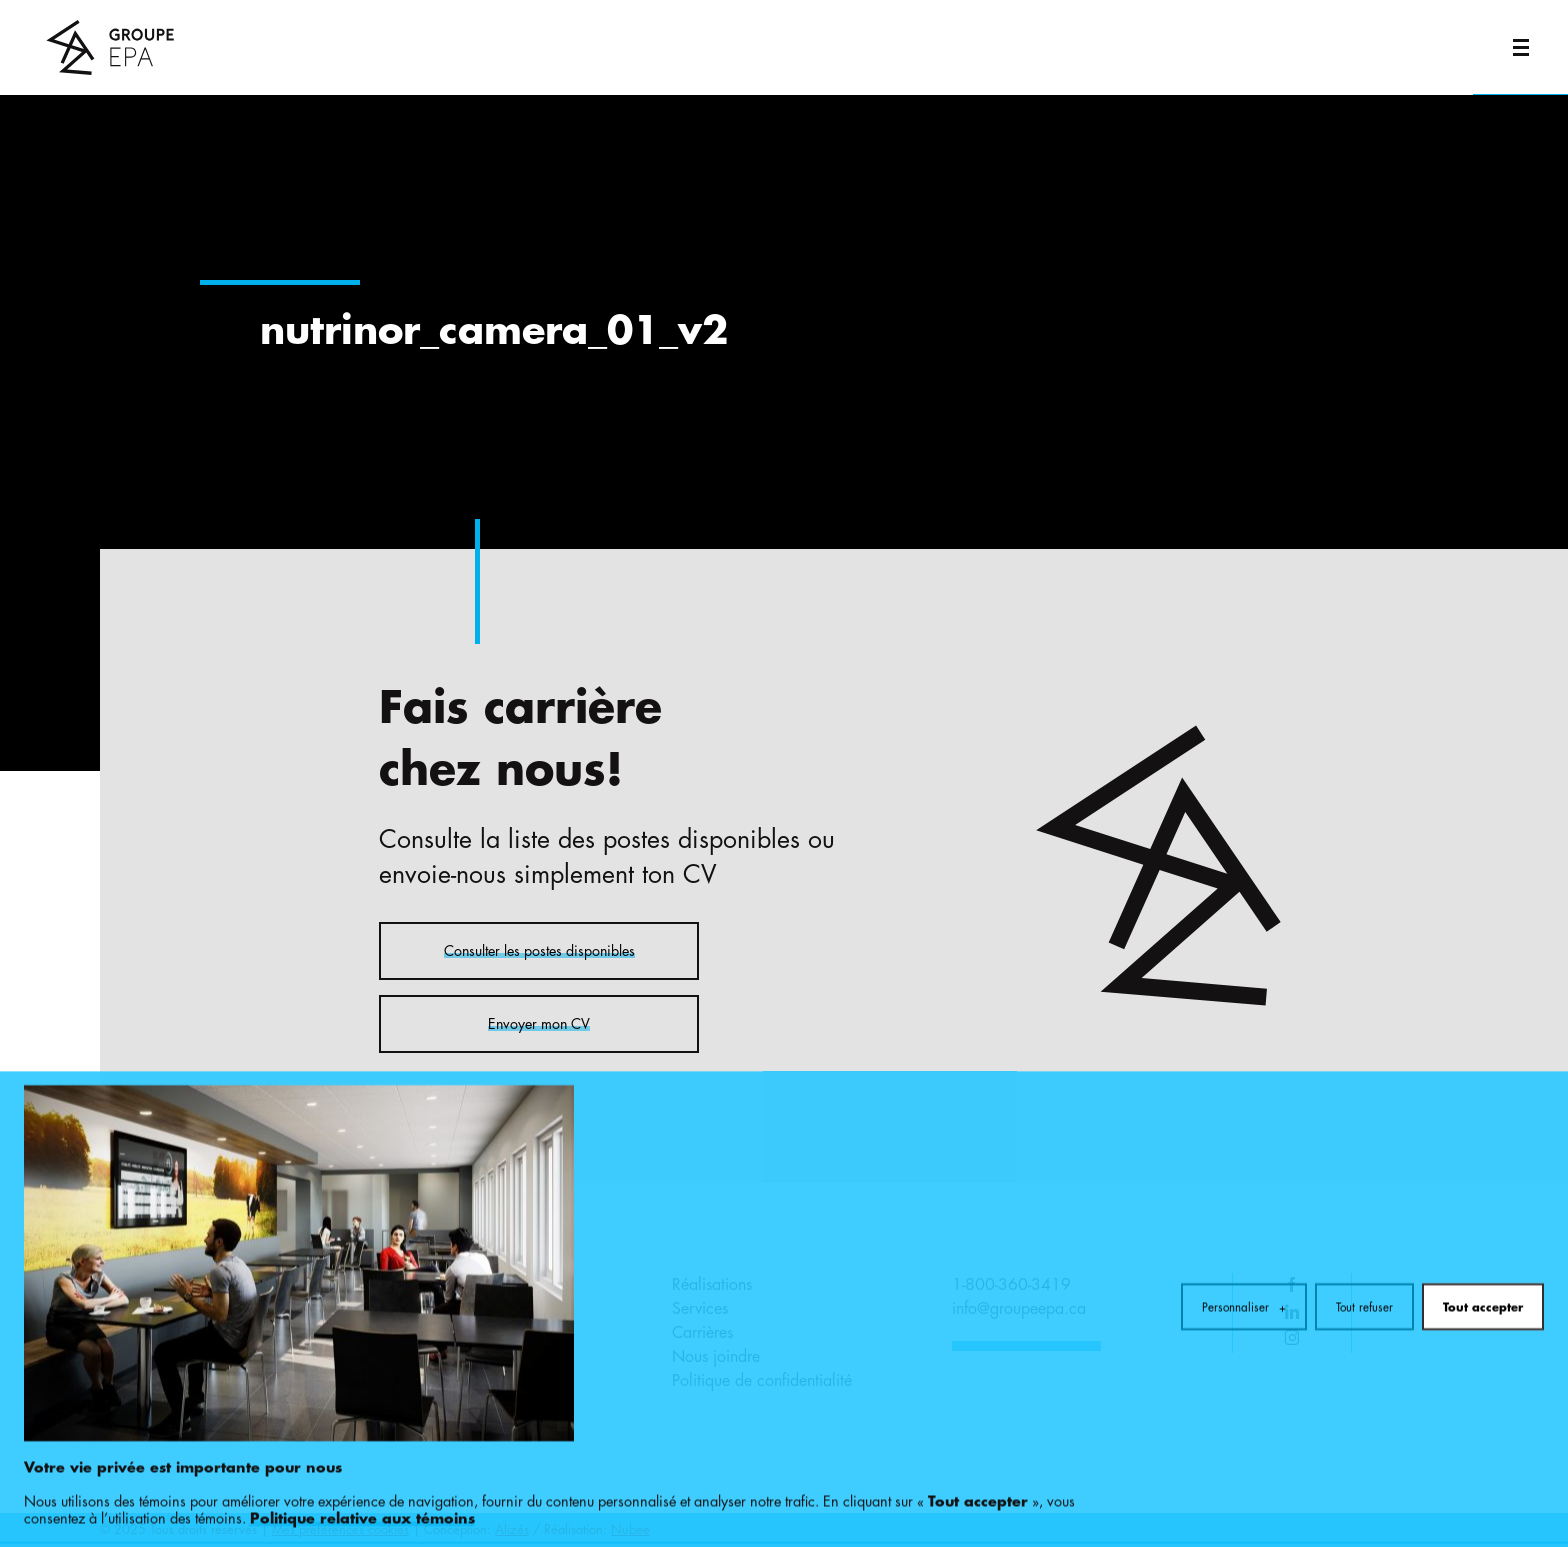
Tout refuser (1364, 1247)
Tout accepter (1483, 1247)
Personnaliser (1244, 1247)
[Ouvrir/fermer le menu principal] (1520, 47)
